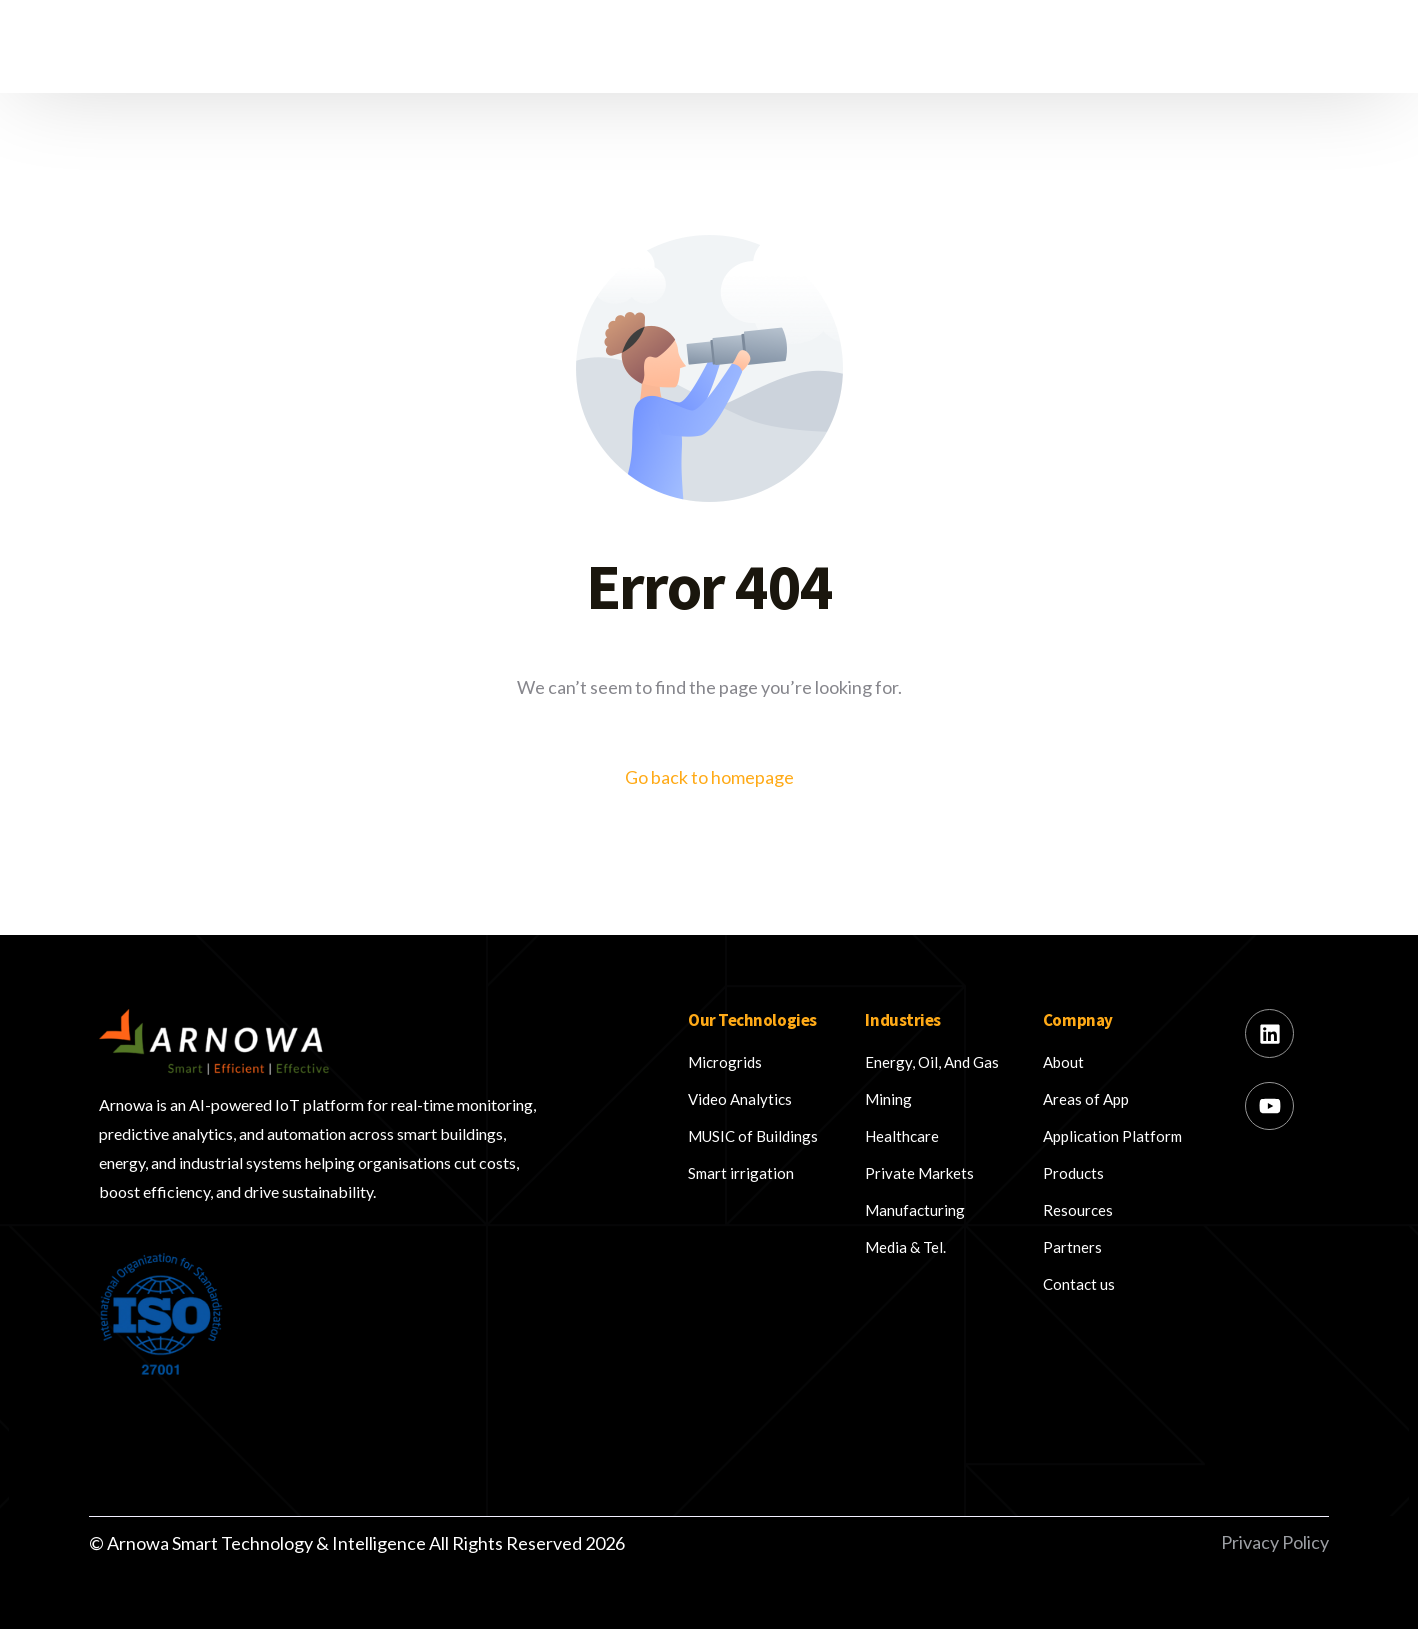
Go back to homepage (709, 777)
